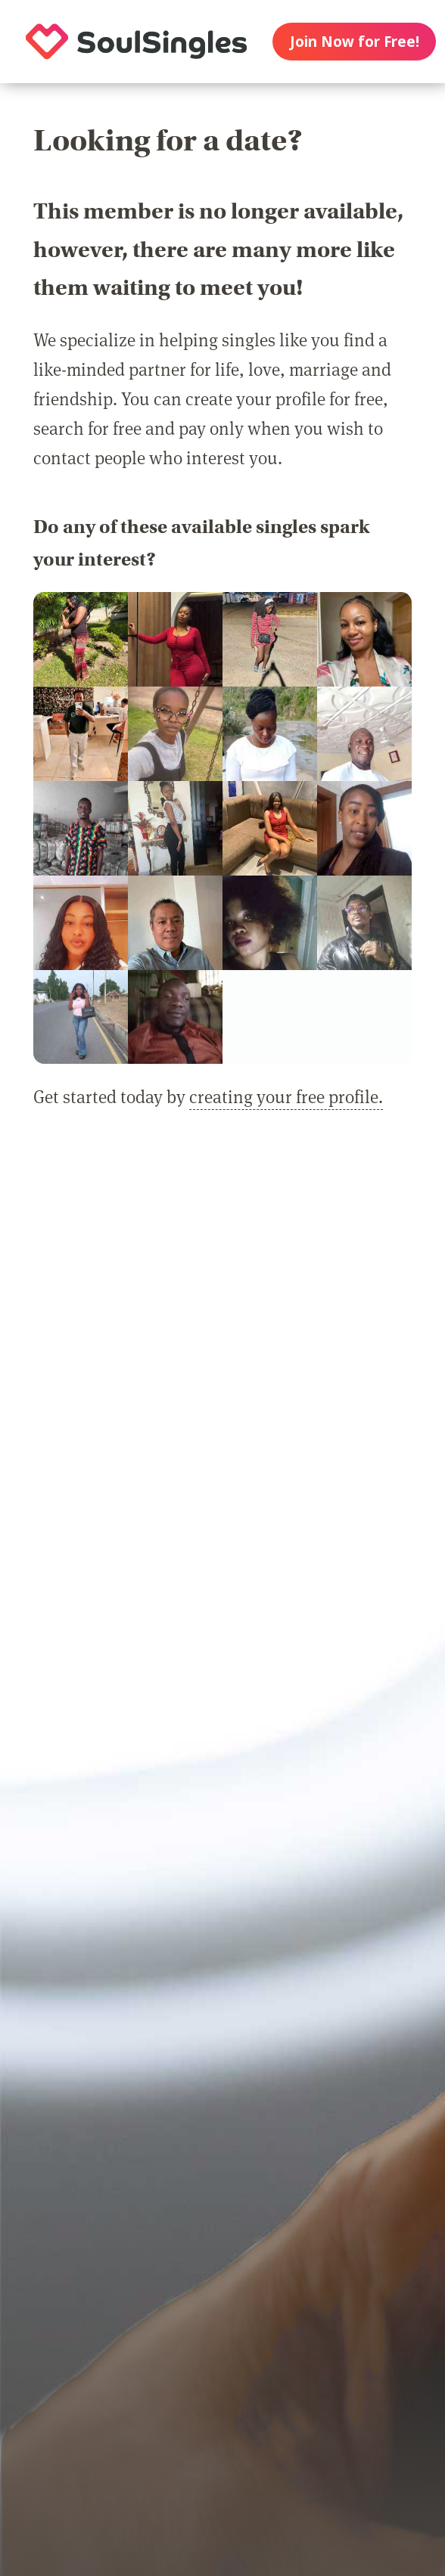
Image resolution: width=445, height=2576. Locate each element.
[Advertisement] (222, 1294)
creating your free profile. (286, 1096)
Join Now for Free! (354, 41)
